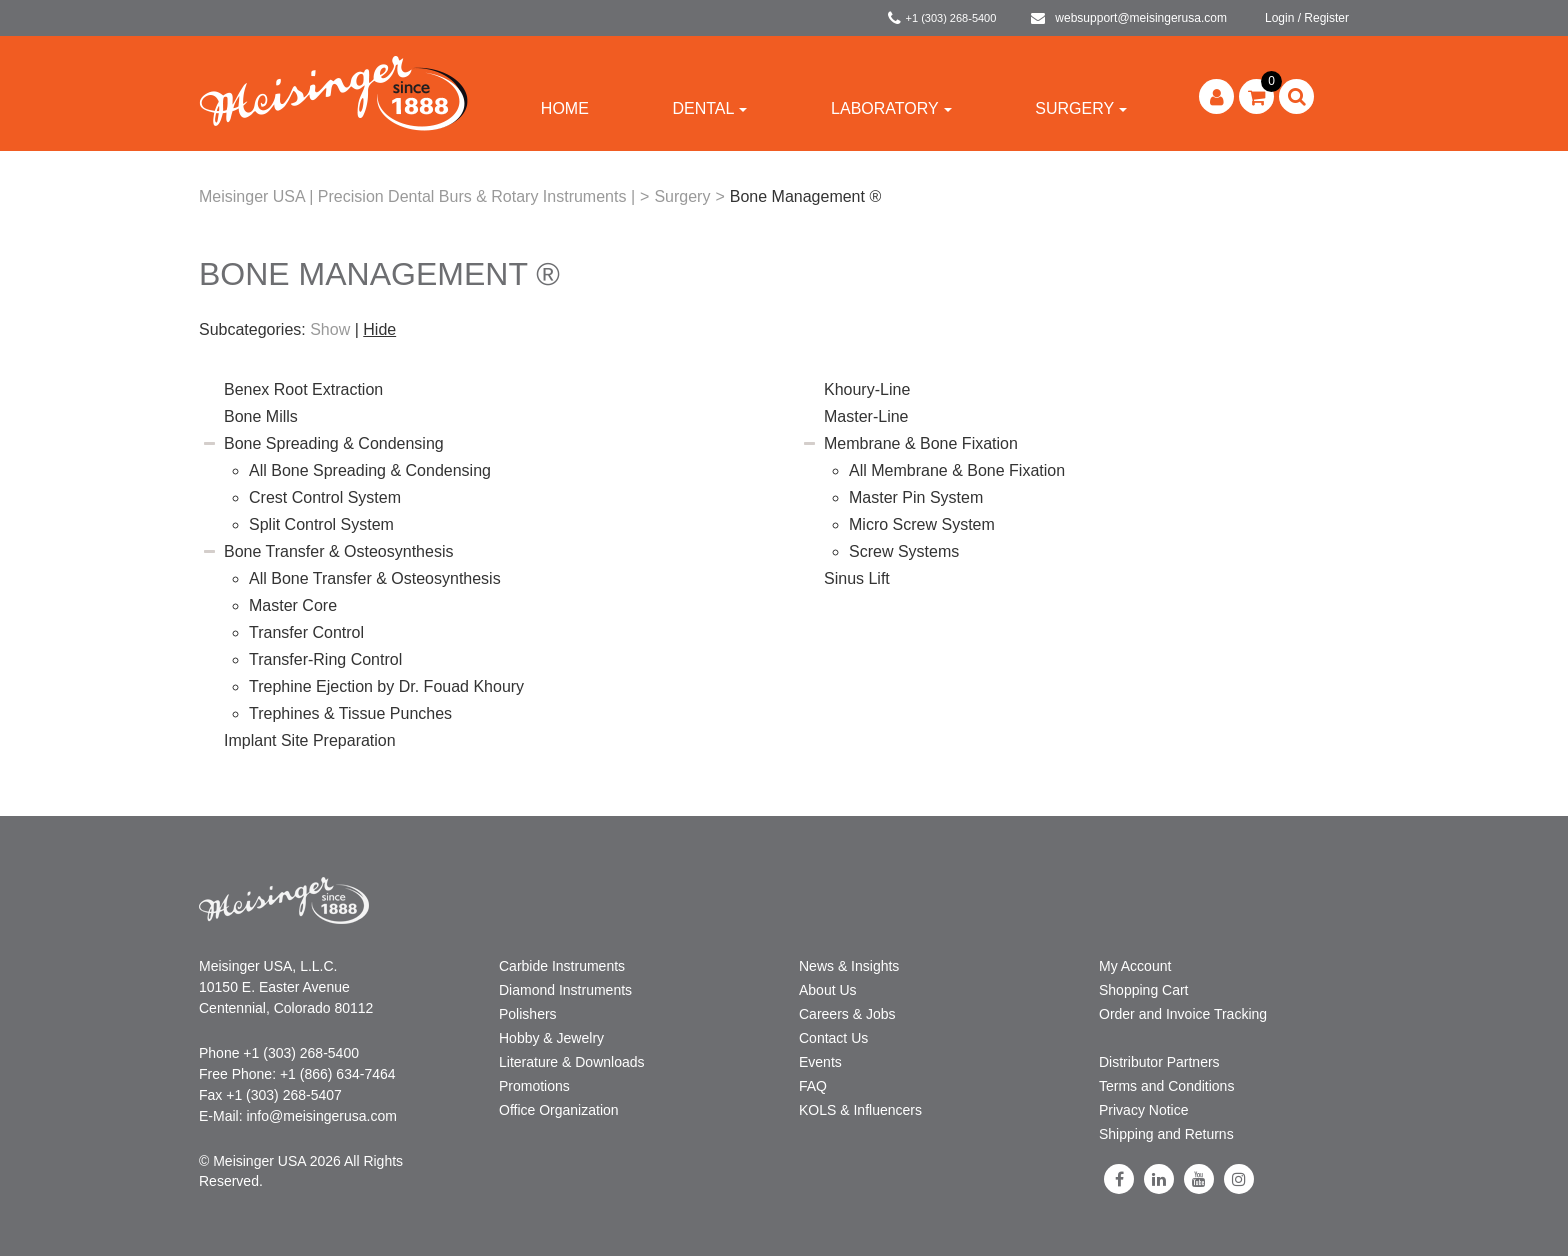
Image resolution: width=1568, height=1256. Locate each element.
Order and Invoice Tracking (1183, 1014)
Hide (379, 329)
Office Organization (559, 1110)
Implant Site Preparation (310, 740)
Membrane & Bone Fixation (921, 443)
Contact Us (833, 1038)
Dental (709, 108)
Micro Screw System (922, 524)
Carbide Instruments (562, 966)
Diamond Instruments (565, 990)
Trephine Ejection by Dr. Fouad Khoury (386, 686)
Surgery (1081, 108)
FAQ (813, 1086)
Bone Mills (261, 416)
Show (330, 329)
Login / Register (1307, 18)
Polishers (528, 1014)
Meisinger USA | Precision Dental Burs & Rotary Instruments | (417, 196)
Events (820, 1062)
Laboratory (891, 108)
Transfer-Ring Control (325, 659)
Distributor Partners (1159, 1062)
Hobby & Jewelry (551, 1038)
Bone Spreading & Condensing (334, 443)
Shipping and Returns (1166, 1134)
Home (565, 108)
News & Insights (849, 966)
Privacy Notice (1143, 1110)
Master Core (293, 605)
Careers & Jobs (847, 1014)
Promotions (534, 1086)
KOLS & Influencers (860, 1110)
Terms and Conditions (1166, 1086)
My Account (1135, 966)
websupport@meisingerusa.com (1129, 18)
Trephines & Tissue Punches (350, 713)
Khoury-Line (867, 389)
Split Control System (321, 524)
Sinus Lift (857, 578)
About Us (828, 990)
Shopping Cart (1144, 990)
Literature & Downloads (572, 1062)
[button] (1256, 96)
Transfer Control (306, 632)
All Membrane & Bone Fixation (957, 470)
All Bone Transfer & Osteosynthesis (375, 578)
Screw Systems (904, 551)
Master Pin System (916, 497)
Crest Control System (325, 497)
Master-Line (866, 416)
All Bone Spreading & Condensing (370, 470)
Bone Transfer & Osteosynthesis (338, 551)
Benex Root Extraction (303, 389)
